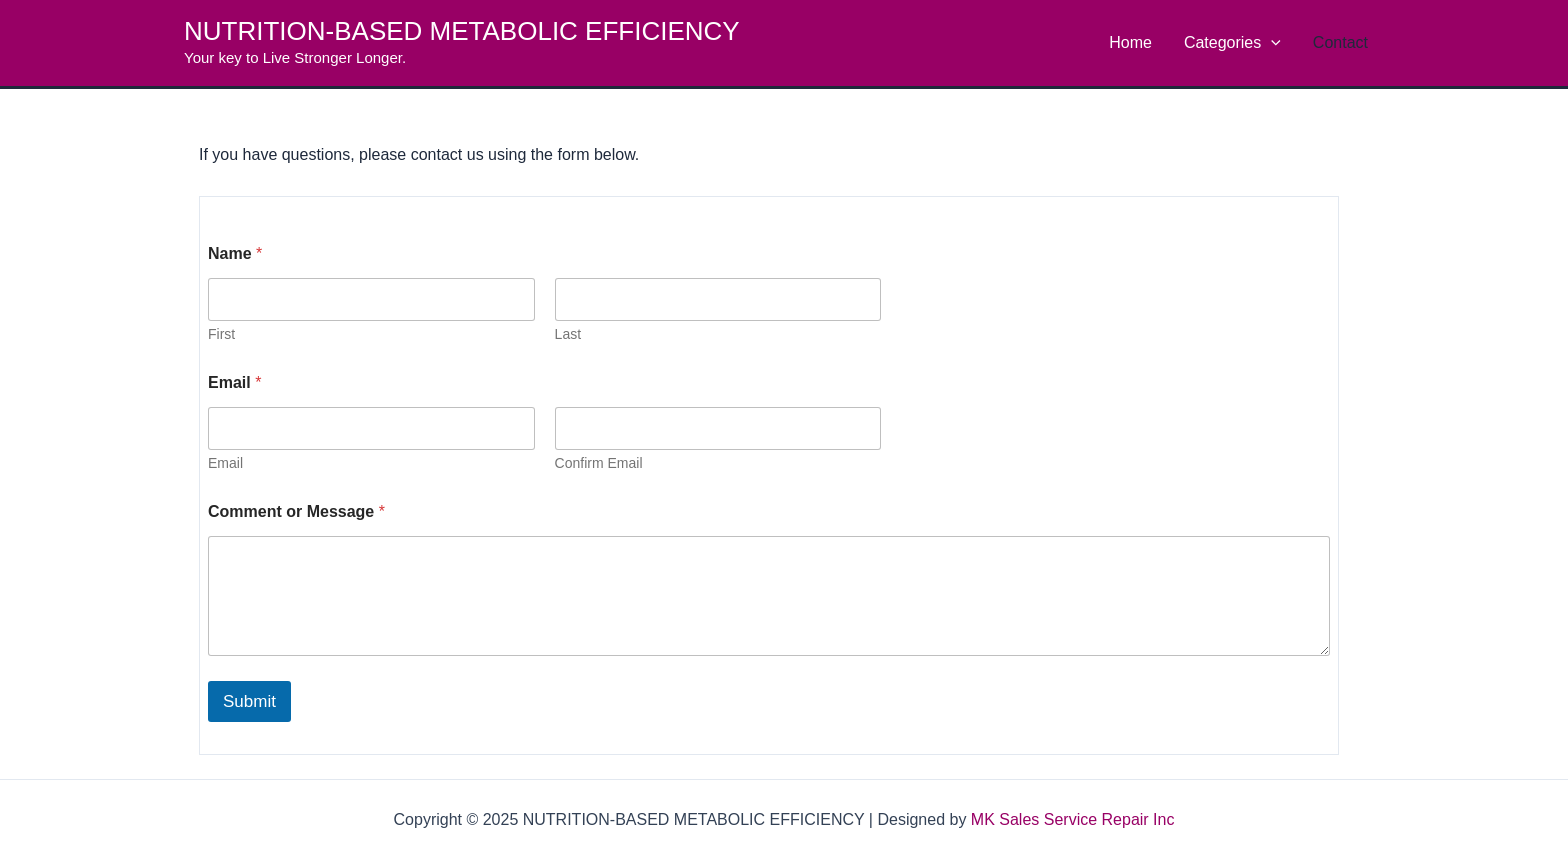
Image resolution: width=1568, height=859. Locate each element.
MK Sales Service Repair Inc (1073, 819)
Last (568, 334)
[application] (1271, 43)
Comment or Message (296, 511)
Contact (1340, 42)
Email (225, 463)
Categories (1232, 43)
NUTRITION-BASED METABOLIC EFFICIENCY (462, 31)
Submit (249, 701)
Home (1130, 42)
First (221, 334)
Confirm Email (599, 463)
